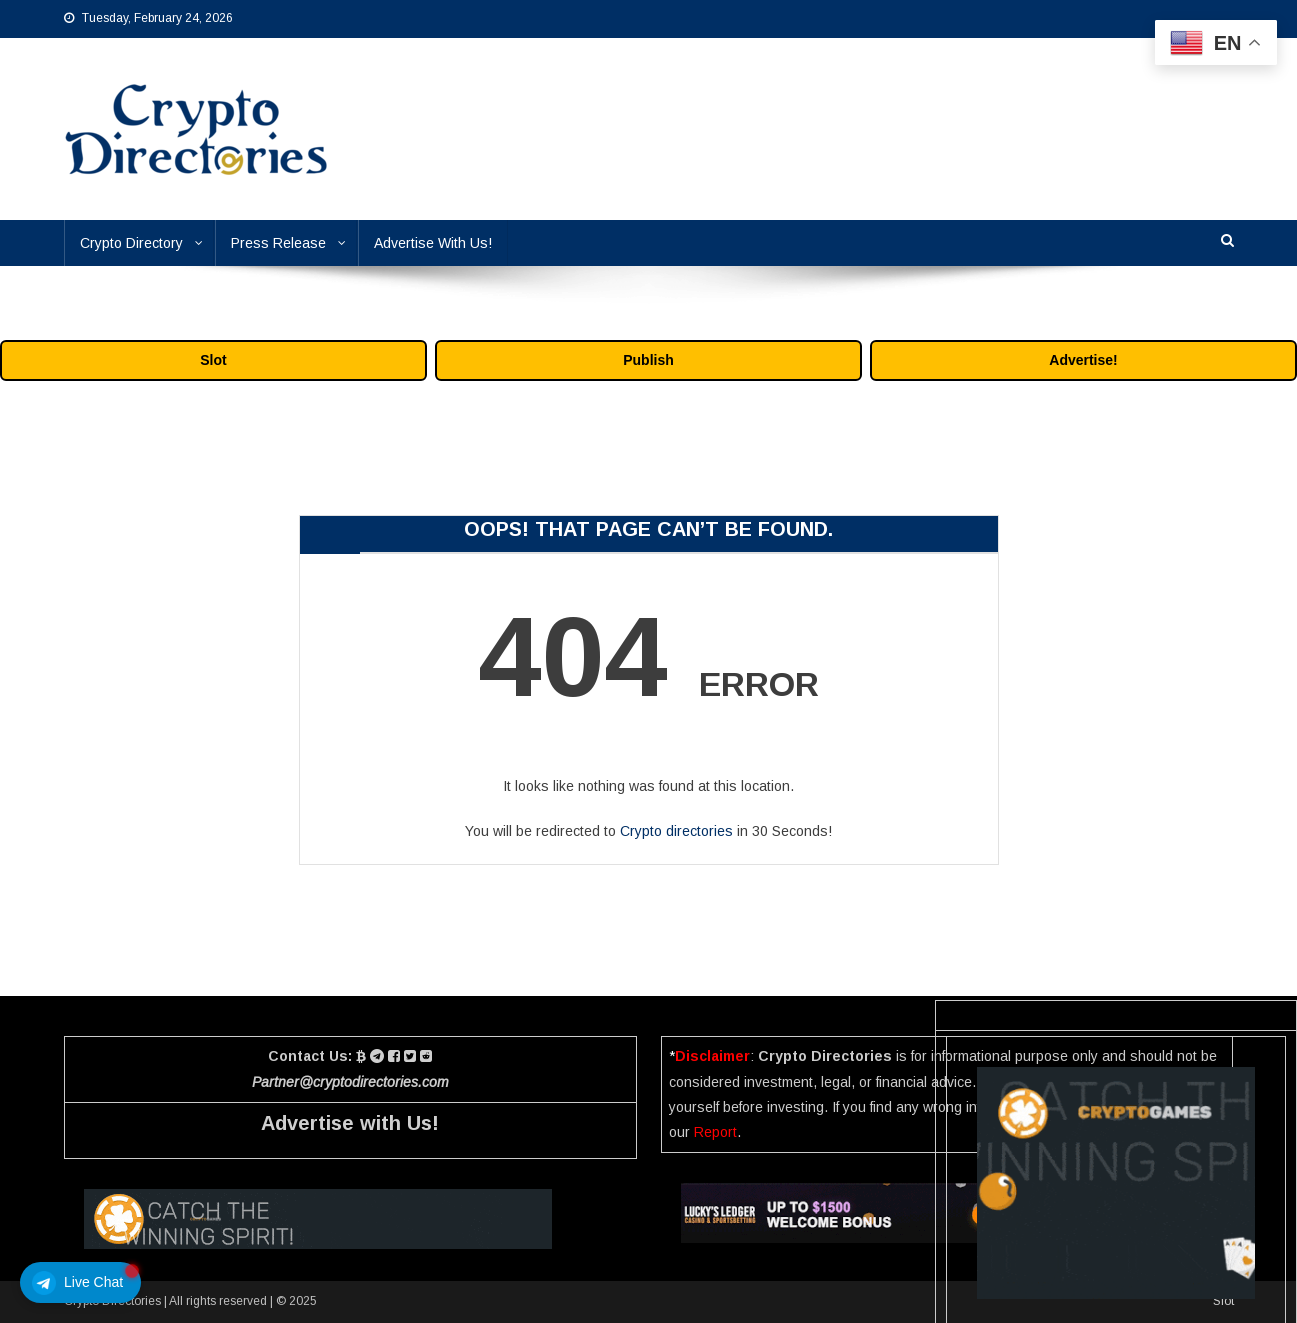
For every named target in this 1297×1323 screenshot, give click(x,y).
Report (715, 1132)
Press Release (278, 243)
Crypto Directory (131, 243)
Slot (213, 360)
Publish (648, 360)
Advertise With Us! (433, 243)
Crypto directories (676, 831)
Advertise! (1083, 360)
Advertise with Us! (350, 1123)
